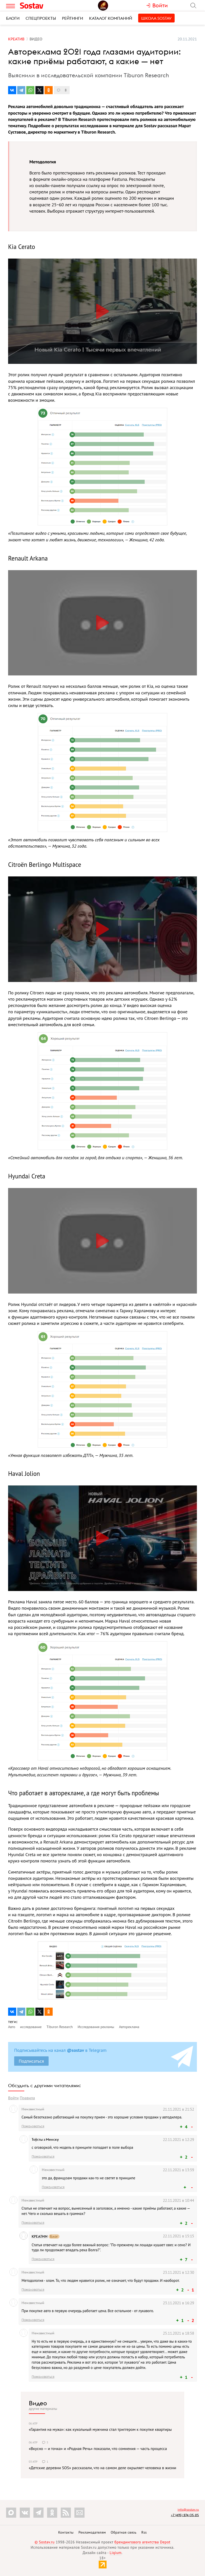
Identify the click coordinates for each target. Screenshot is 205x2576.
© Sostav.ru (45, 2542)
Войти (13, 2097)
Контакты (66, 2532)
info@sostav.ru (188, 2509)
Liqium (115, 2552)
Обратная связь (124, 2532)
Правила (27, 2097)
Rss (144, 2532)
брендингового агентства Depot (142, 2542)
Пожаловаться (33, 2126)
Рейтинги (72, 18)
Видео (38, 2403)
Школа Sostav (156, 18)
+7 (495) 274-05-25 (185, 2515)
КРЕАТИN (40, 2236)
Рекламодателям (92, 2532)
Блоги (12, 18)
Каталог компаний (110, 18)
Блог (54, 2236)
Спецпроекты (41, 18)
